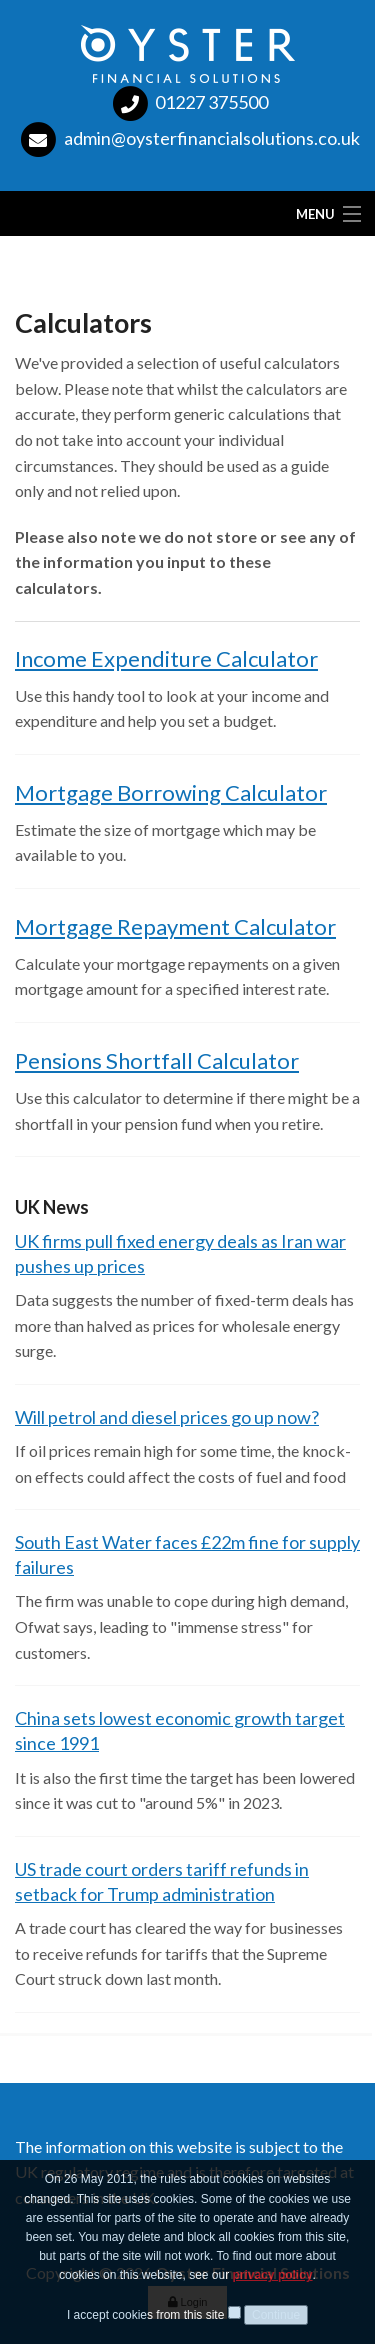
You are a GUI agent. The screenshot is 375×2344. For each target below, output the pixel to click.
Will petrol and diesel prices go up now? (167, 1417)
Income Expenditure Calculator (166, 658)
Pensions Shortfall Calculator (157, 1060)
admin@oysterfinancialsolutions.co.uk (212, 138)
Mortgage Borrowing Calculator (171, 792)
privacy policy (273, 2280)
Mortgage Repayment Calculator (175, 926)
